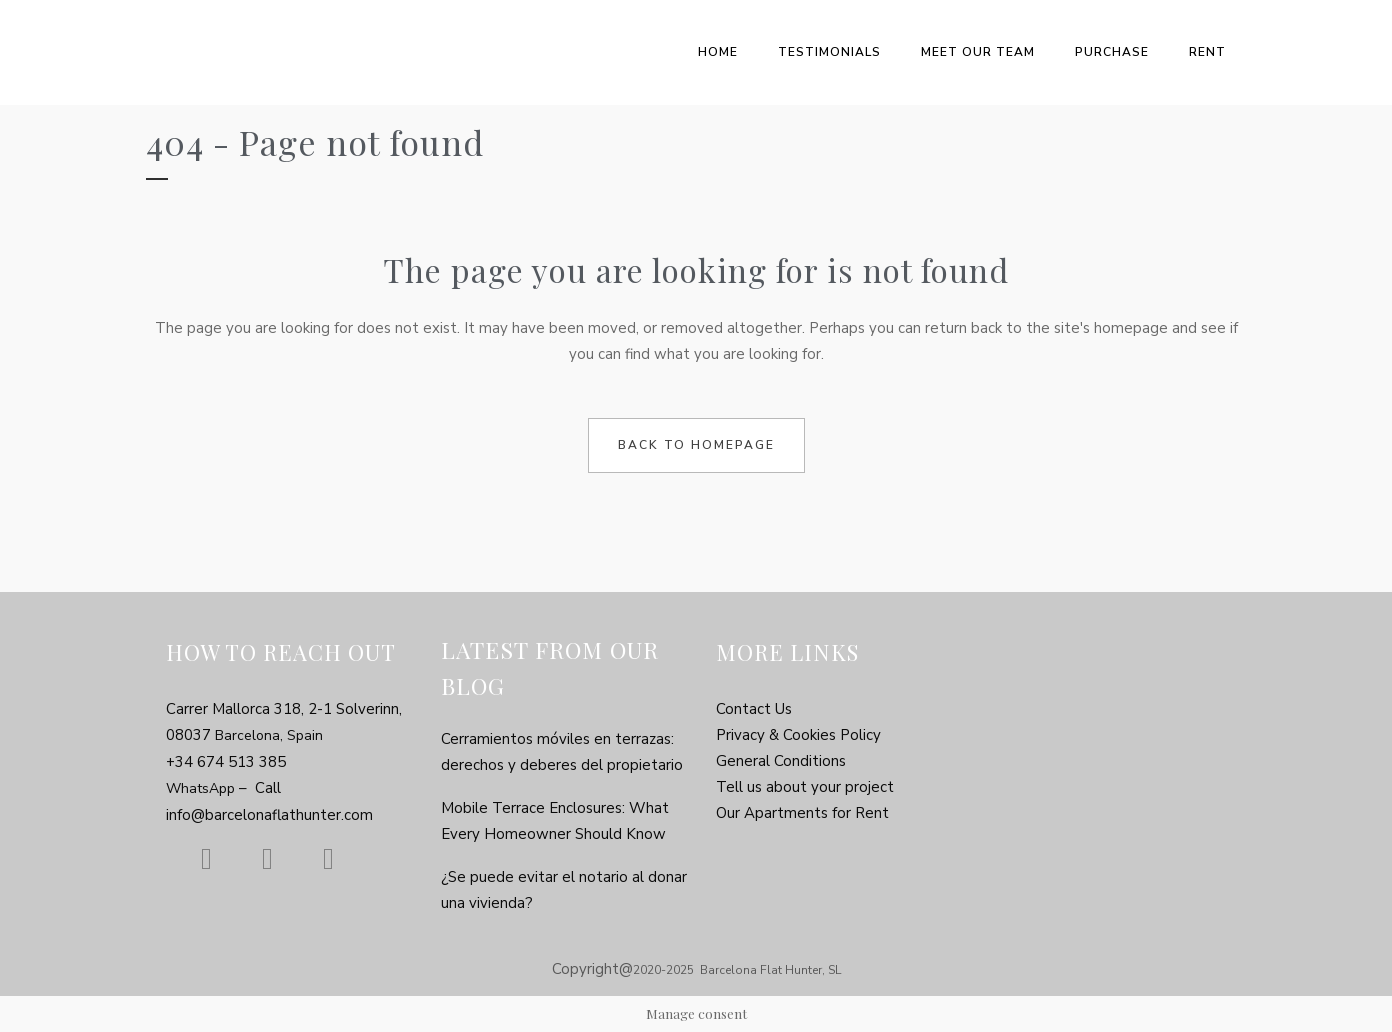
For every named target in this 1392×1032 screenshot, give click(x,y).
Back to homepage (696, 445)
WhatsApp (202, 788)
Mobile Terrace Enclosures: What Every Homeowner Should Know (555, 821)
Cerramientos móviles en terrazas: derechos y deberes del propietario (562, 752)
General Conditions (781, 761)
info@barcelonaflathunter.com (269, 815)
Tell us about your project (805, 787)
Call (268, 788)
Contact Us (754, 709)
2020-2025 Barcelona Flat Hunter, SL (737, 970)
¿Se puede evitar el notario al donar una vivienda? (564, 890)
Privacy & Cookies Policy (798, 735)
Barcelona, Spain (269, 735)
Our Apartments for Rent (802, 813)
